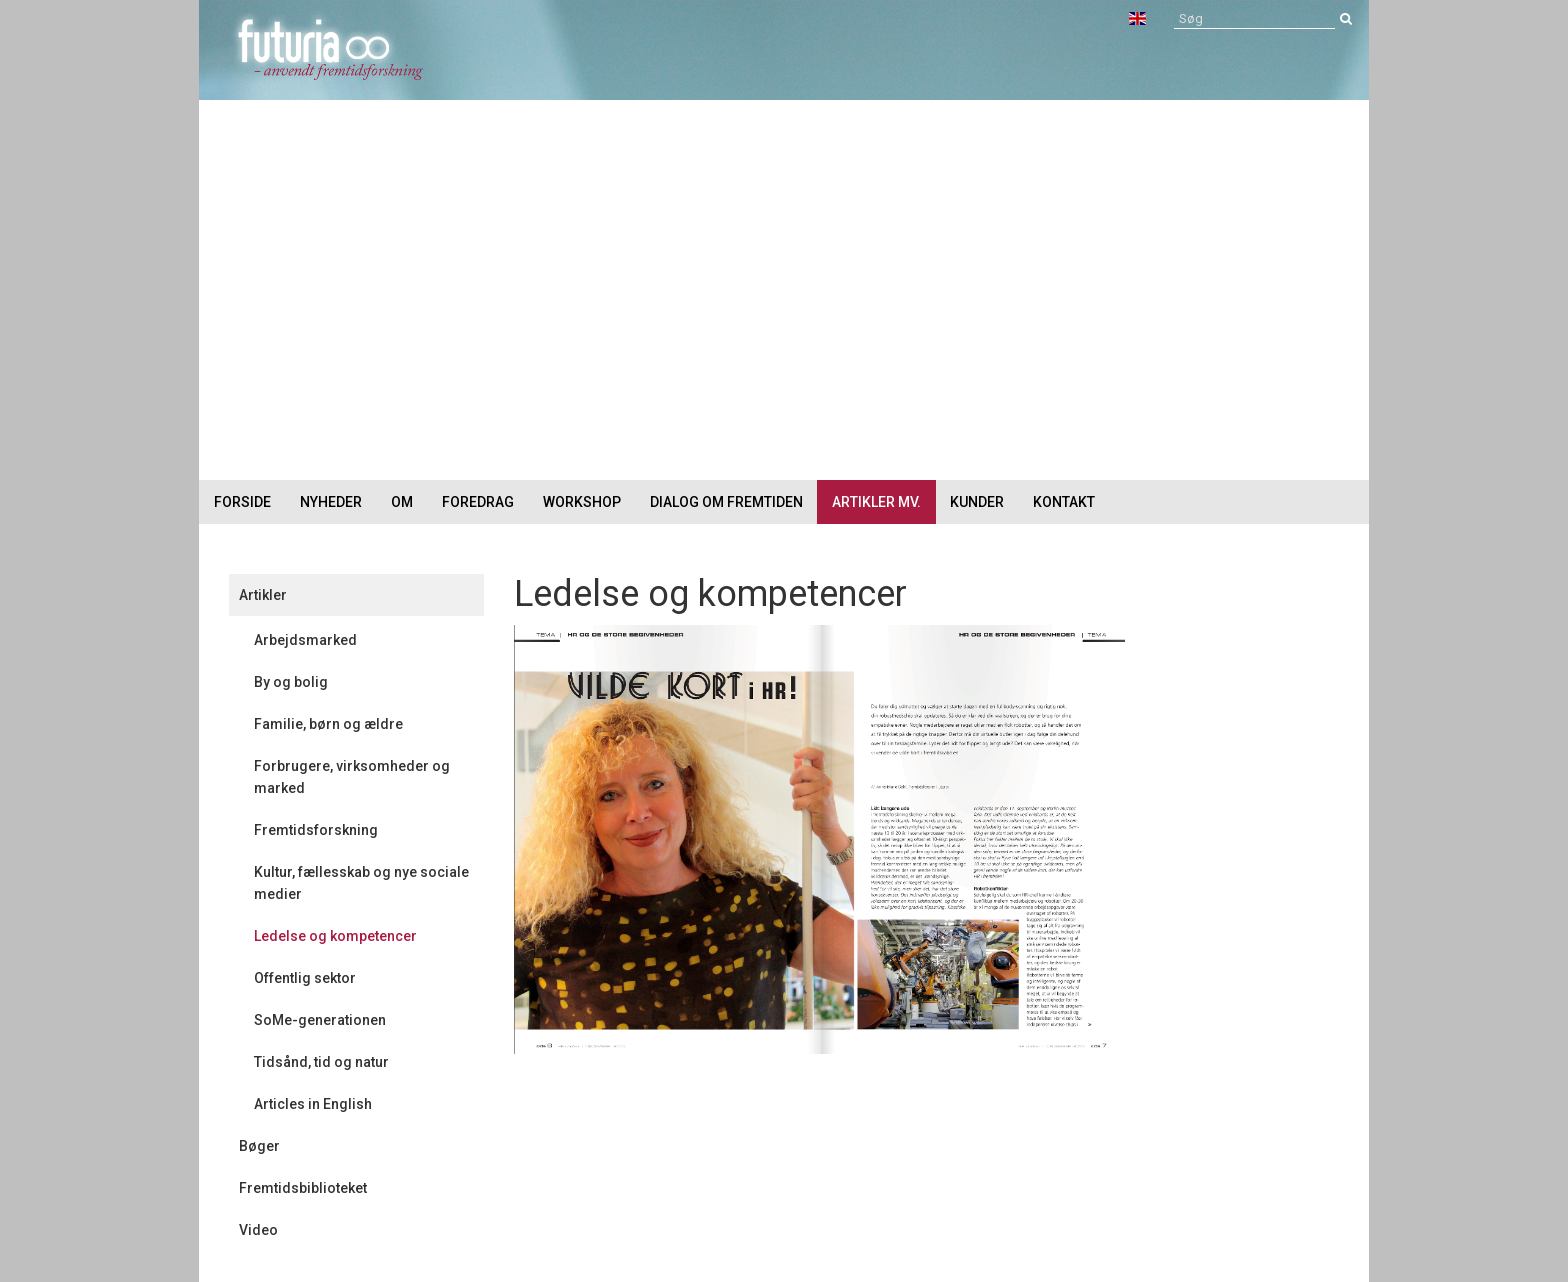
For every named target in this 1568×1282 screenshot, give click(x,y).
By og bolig (291, 682)
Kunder (977, 502)
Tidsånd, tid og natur (321, 1062)
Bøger (259, 1146)
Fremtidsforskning (316, 830)
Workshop (582, 502)
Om (402, 502)
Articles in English (313, 1104)
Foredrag (478, 502)
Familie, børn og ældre (328, 724)
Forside (242, 502)
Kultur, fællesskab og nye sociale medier (361, 883)
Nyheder (331, 502)
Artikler (263, 595)
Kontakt (1064, 502)
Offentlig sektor (305, 978)
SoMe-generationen (320, 1020)
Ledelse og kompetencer (335, 936)
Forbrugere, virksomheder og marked (352, 777)
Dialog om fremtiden (726, 502)
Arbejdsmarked (305, 640)
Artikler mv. (876, 502)
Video (258, 1230)
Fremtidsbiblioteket (303, 1188)
